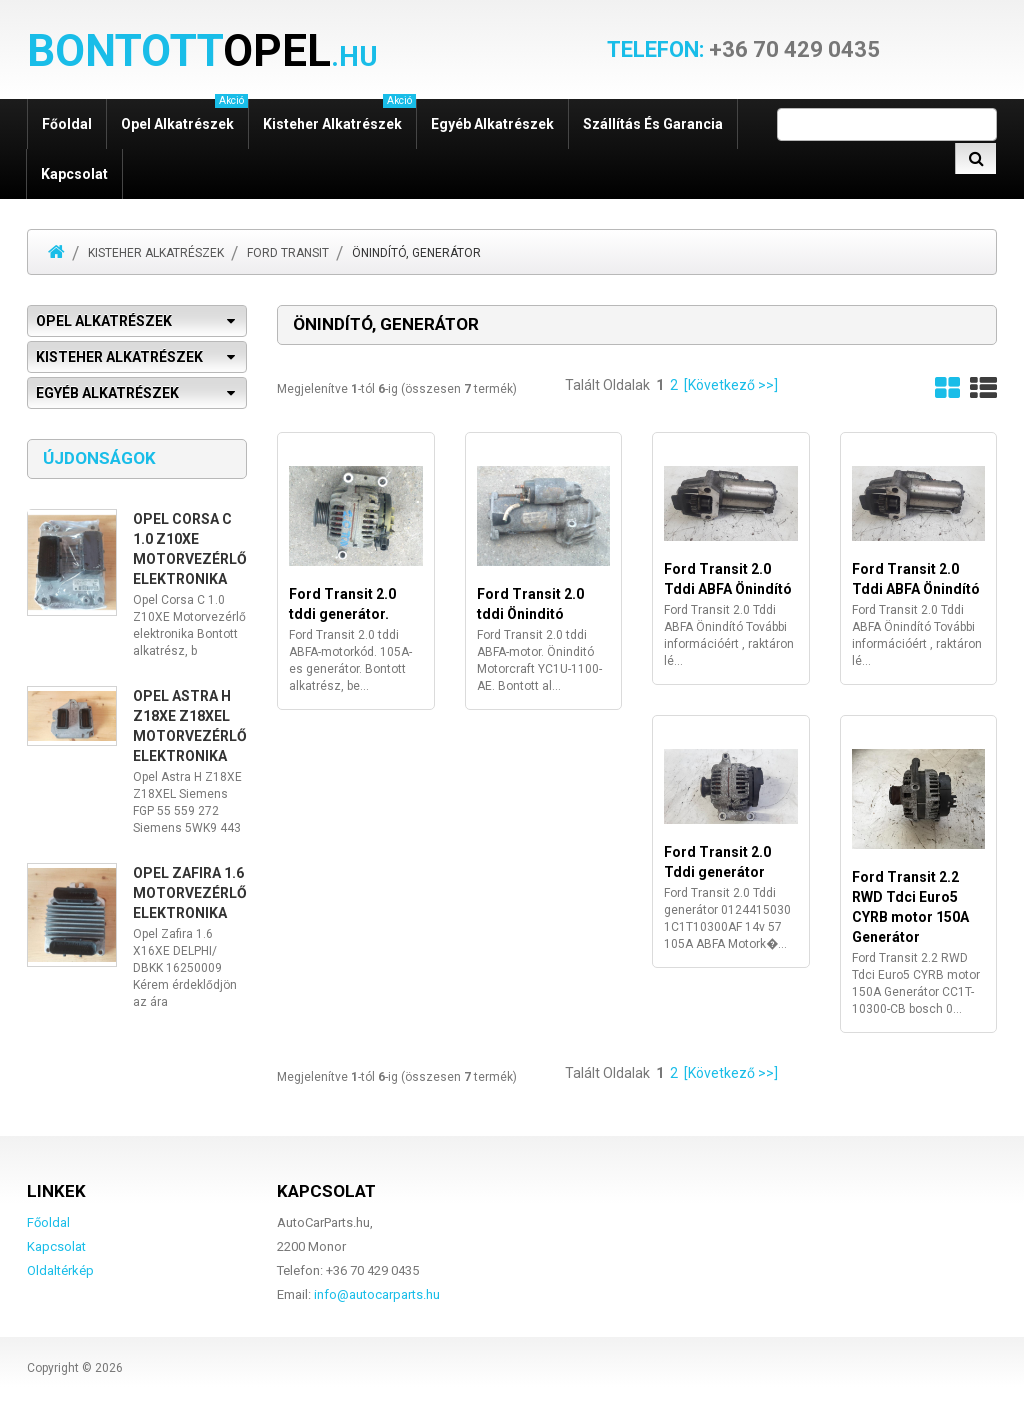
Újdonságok (99, 458)
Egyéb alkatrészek (492, 124)
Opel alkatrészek (184, 115)
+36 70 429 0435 (743, 50)
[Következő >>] (731, 385)
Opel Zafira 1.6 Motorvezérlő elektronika (190, 893)
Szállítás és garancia (653, 124)
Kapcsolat (74, 174)
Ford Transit (288, 253)
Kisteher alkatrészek (339, 115)
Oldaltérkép (60, 1270)
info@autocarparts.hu (377, 1294)
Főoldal (67, 124)
